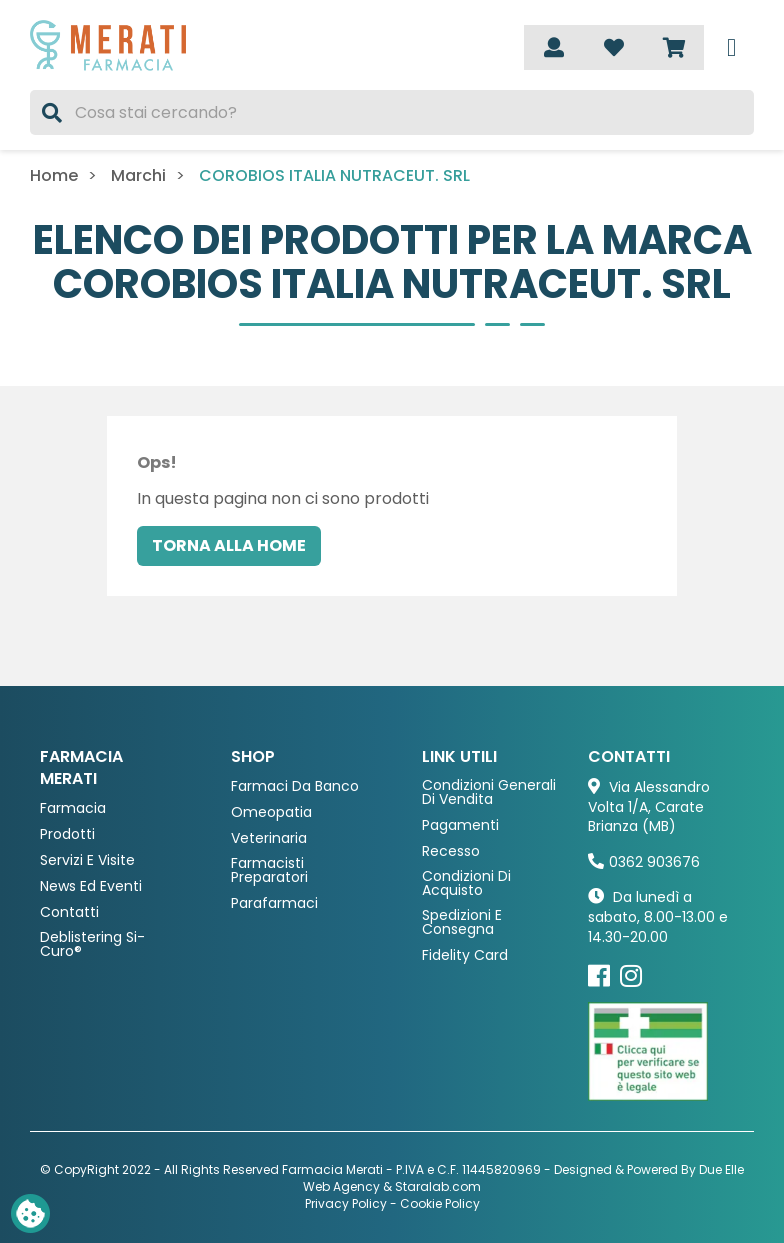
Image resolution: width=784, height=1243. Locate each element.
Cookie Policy (440, 1203)
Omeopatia (271, 812)
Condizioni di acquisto (466, 883)
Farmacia (73, 808)
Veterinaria (269, 838)
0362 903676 (654, 862)
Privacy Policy (346, 1203)
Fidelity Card (465, 955)
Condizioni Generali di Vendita (489, 792)
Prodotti (67, 834)
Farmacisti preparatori (269, 870)
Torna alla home (229, 545)
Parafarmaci (274, 903)
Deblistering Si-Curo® (92, 944)
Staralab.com (438, 1186)
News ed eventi (91, 886)
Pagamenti (460, 825)
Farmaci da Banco (295, 786)
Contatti (69, 912)
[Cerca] (392, 112)
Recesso (451, 851)
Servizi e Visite (87, 860)
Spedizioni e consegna (462, 922)
